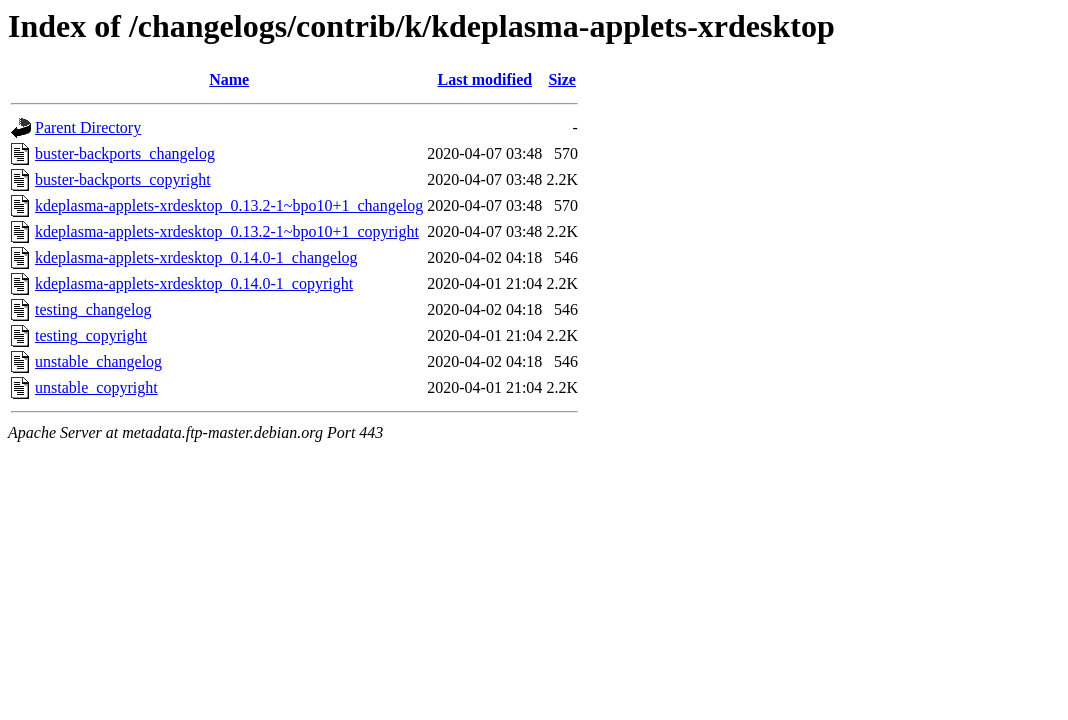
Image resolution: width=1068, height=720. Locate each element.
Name (229, 79)
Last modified (484, 79)
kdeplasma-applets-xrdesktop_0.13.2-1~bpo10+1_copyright (227, 231)
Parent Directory (88, 127)
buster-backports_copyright (123, 179)
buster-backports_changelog (125, 153)
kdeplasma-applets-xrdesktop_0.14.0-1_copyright (194, 283)
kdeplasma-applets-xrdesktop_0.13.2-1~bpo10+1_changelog (229, 205)
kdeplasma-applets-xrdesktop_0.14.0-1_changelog (196, 257)
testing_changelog (93, 309)
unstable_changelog (98, 361)
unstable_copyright (96, 387)
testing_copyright (91, 335)
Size (562, 79)
